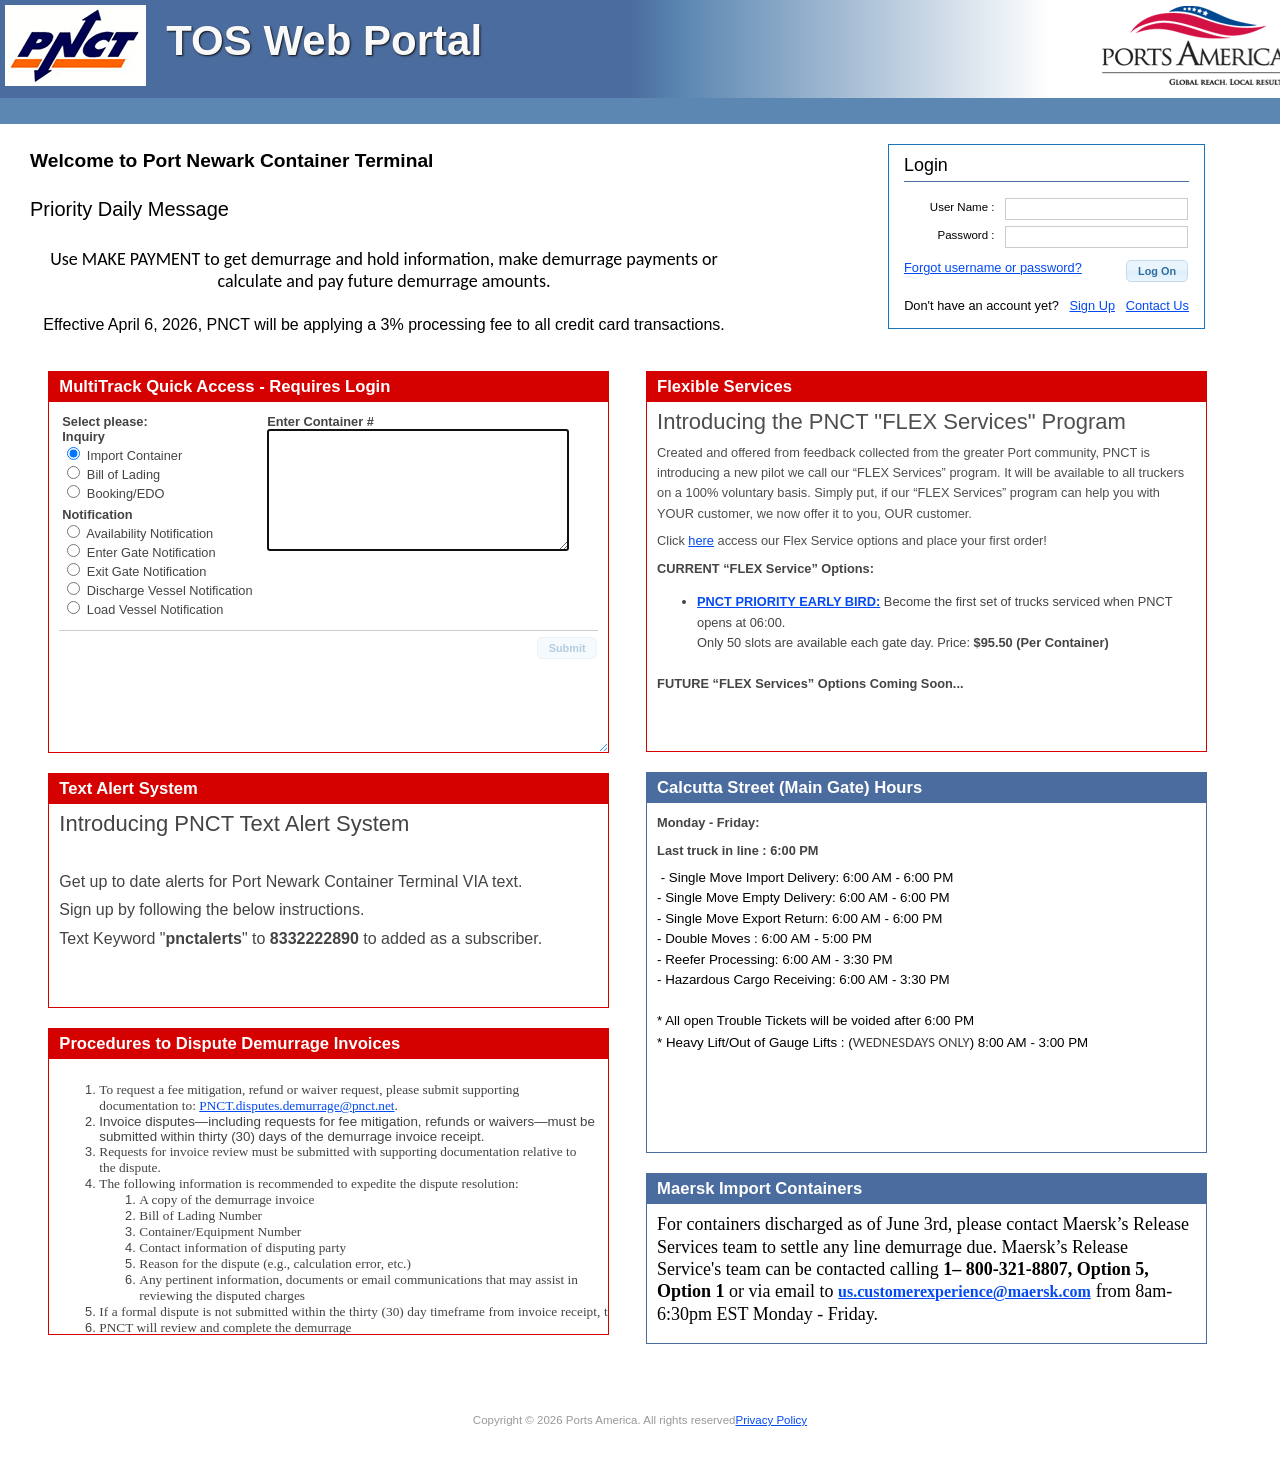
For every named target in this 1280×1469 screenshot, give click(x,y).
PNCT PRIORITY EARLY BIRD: (788, 601)
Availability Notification (149, 533)
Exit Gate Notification (147, 571)
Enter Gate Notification (151, 552)
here (701, 540)
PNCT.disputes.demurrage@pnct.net (296, 1105)
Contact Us (1157, 305)
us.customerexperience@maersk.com (964, 1291)
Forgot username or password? (993, 267)
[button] (1157, 271)
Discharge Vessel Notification (170, 590)
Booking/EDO (126, 493)
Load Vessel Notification (155, 609)
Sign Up (1092, 305)
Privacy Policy (771, 1420)
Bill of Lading (123, 474)
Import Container (134, 455)
